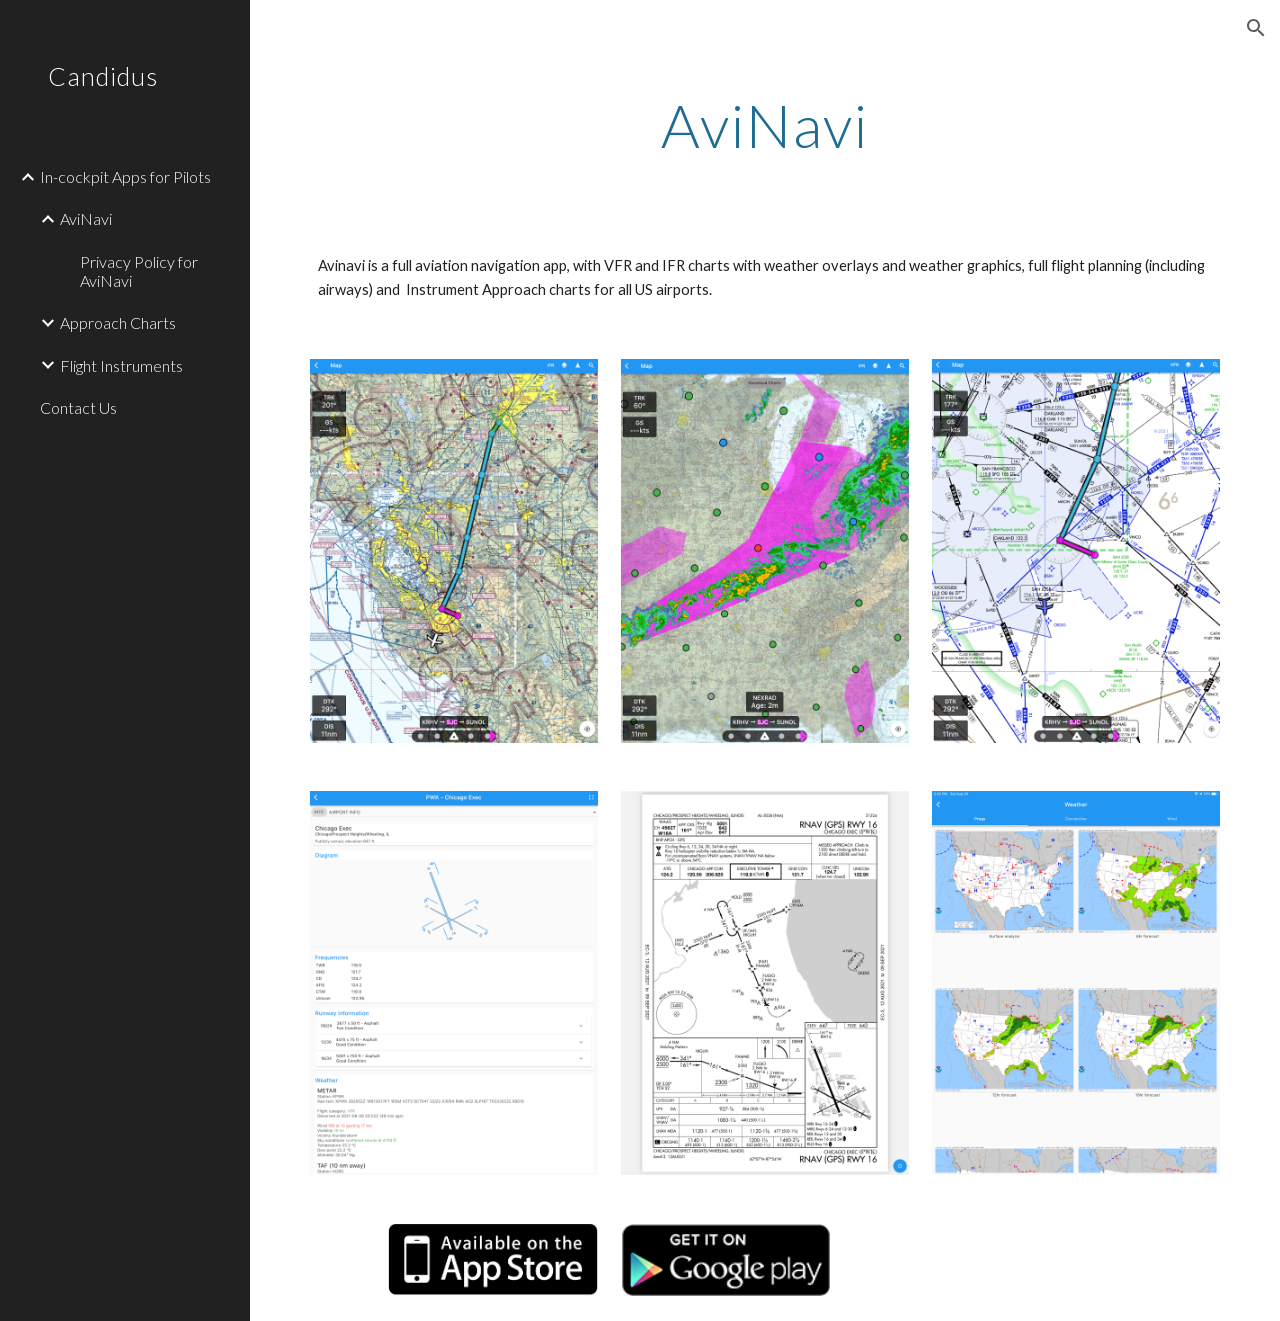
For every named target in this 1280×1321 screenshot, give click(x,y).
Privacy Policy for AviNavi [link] (139, 271)
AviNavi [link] (86, 218)
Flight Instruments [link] (121, 365)
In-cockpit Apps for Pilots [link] (125, 176)
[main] (764, 125)
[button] (1256, 28)
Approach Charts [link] (118, 322)
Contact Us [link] (78, 407)
